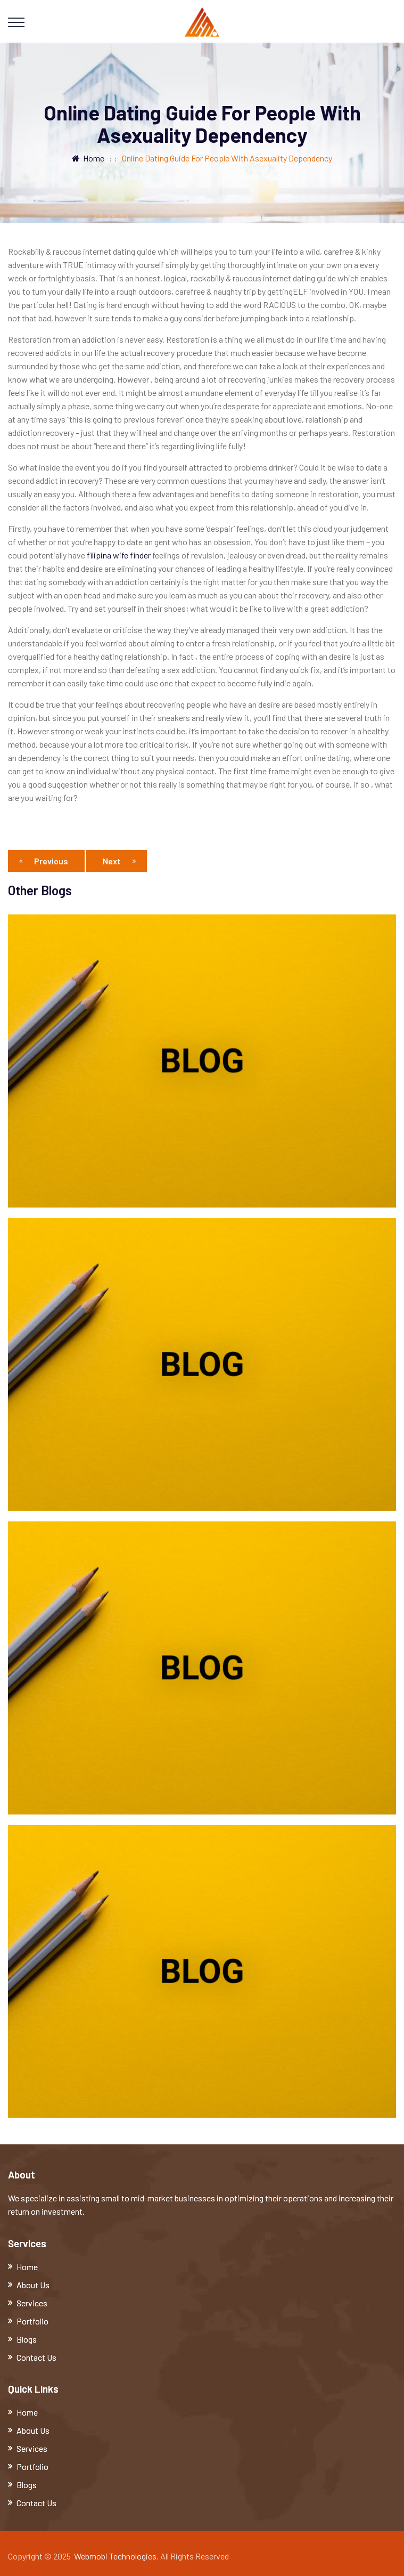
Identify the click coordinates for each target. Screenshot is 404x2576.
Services (32, 2303)
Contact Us (36, 2357)
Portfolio (32, 2321)
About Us (33, 2285)
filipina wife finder (119, 555)
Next (119, 861)
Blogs (27, 2339)
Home (88, 158)
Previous (46, 861)
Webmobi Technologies (115, 2556)
